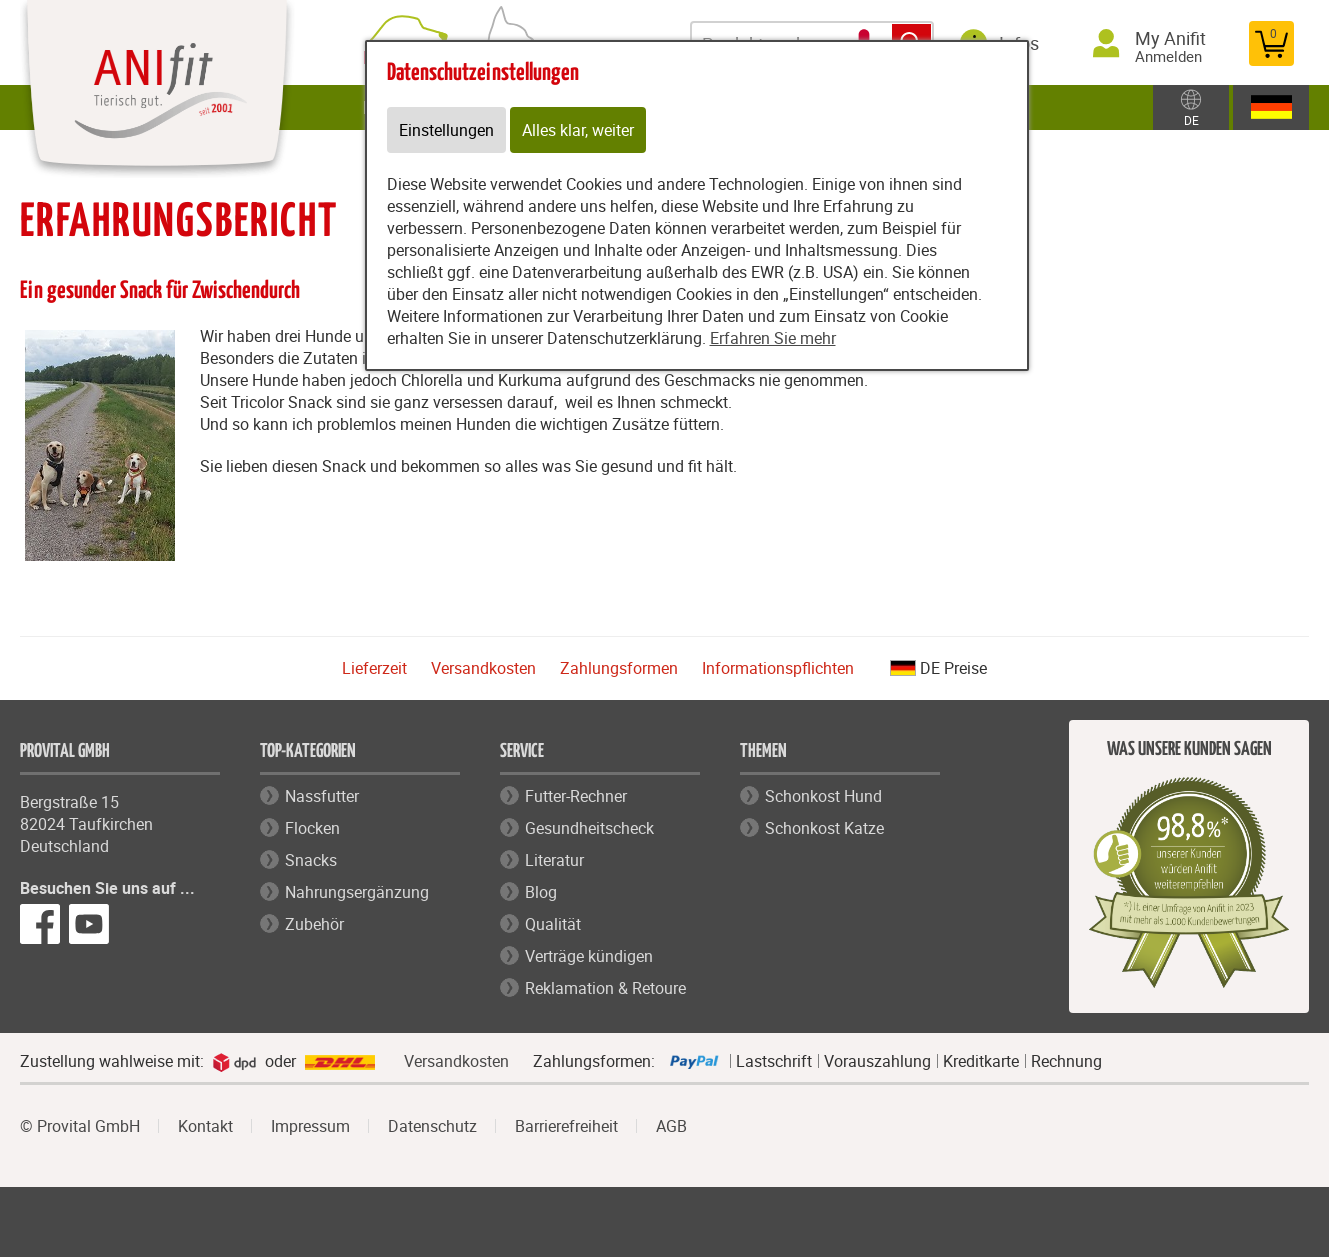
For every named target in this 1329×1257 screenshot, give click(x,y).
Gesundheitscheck (589, 828)
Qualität (553, 924)
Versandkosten (483, 668)
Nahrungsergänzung (357, 892)
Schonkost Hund (823, 796)
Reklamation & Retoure (605, 988)
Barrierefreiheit (566, 1126)
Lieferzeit (374, 668)
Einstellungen (446, 130)
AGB (671, 1126)
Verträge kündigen (589, 956)
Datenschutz (432, 1126)
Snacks (311, 860)
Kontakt (205, 1126)
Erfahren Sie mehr (773, 338)
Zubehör (314, 924)
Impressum (310, 1126)
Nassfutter (322, 796)
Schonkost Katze (824, 828)
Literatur (554, 860)
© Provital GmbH (80, 1126)
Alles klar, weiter (578, 130)
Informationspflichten (778, 668)
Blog (541, 892)
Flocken (312, 828)
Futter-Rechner (576, 796)
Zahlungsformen (619, 668)
